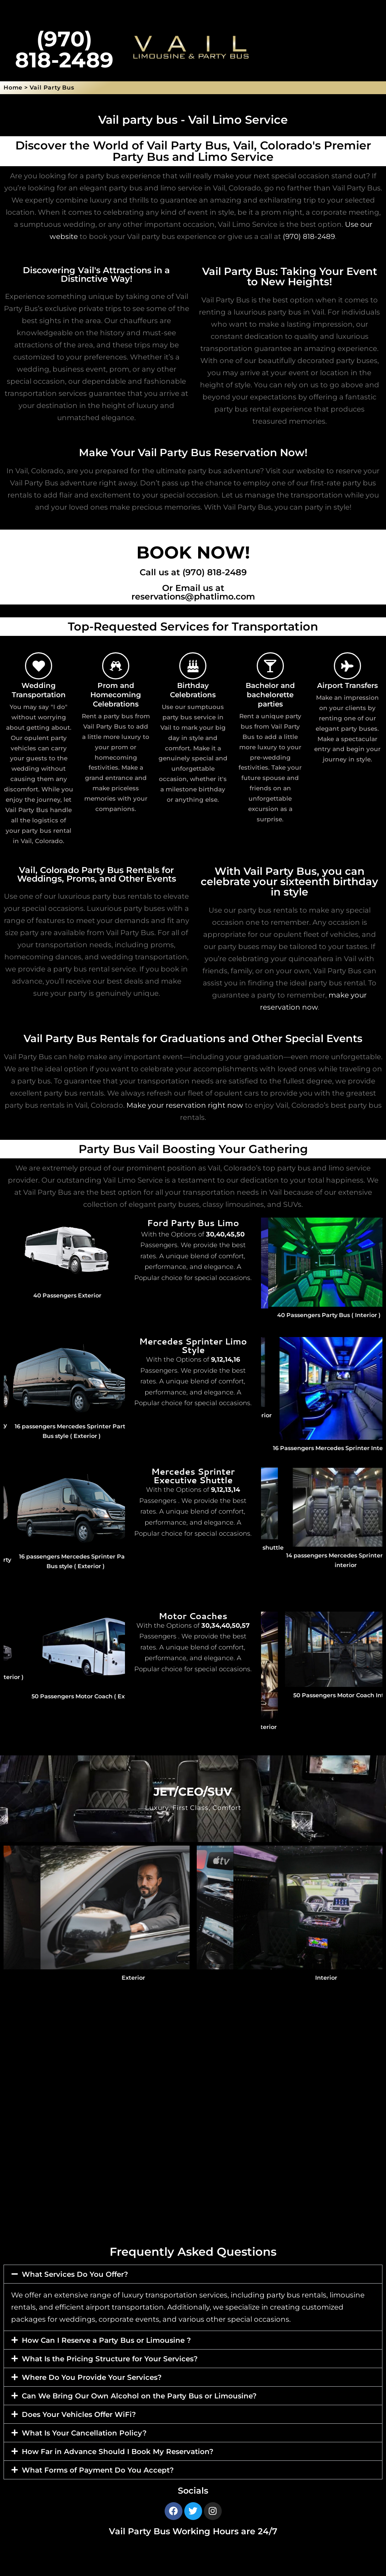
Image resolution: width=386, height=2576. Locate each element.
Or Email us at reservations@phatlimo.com (193, 592)
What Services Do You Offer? (75, 2274)
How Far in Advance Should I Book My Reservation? (118, 2451)
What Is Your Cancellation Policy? (84, 2433)
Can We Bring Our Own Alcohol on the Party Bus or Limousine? (139, 2396)
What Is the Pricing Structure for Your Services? (110, 2359)
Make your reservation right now (184, 1105)
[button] (193, 2274)
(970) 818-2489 (309, 236)
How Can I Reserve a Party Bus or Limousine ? (106, 2340)
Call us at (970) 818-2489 (193, 572)
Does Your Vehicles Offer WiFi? (79, 2414)
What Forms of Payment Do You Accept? (98, 2470)
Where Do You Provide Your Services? (92, 2377)
